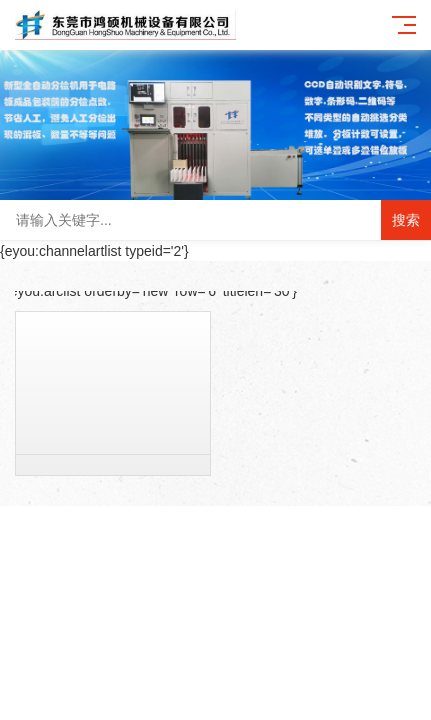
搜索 (406, 220)
